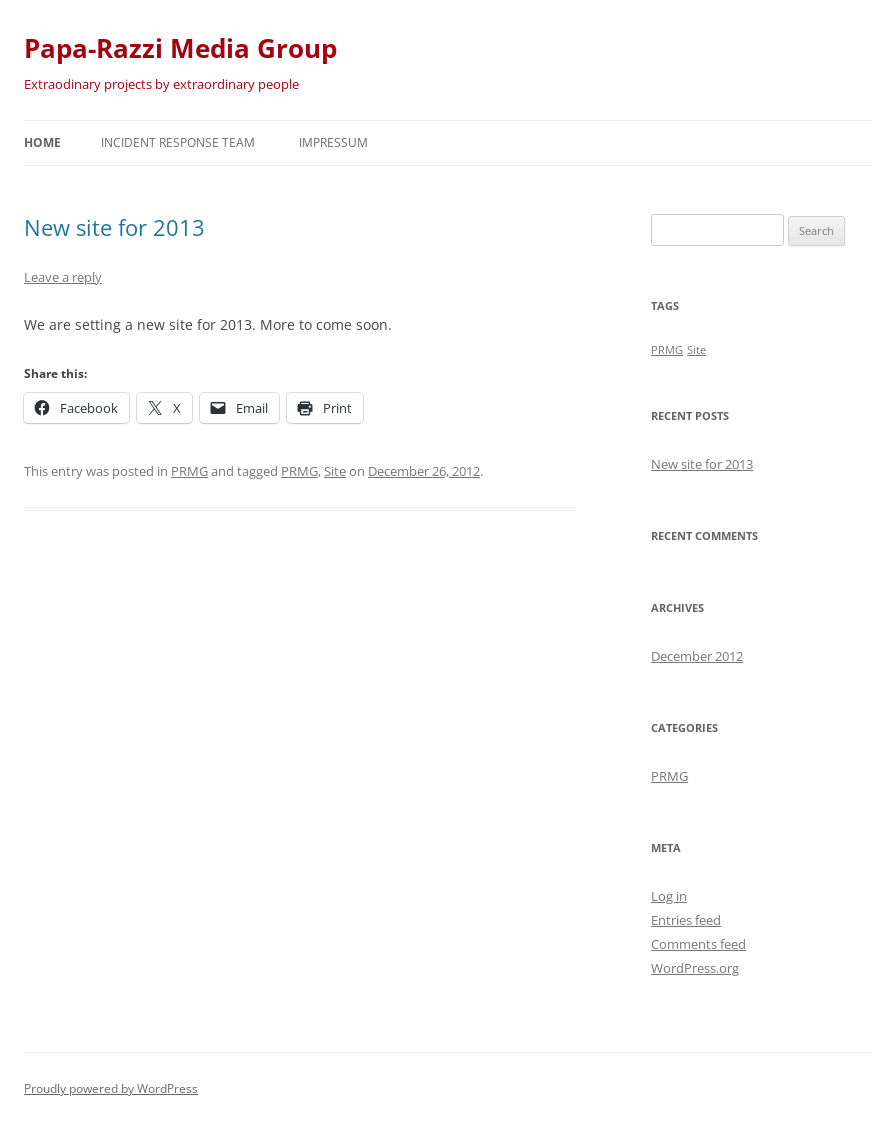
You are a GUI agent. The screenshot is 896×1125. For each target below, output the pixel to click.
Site (335, 471)
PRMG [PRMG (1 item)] (667, 350)
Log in (669, 896)
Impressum (333, 142)
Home (42, 142)
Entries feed (686, 920)
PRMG (189, 471)
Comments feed (698, 944)
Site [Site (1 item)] (696, 350)
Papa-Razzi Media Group (180, 48)
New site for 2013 (114, 227)
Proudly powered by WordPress (111, 1088)
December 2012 (697, 656)
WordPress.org (695, 968)
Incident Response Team (178, 142)
